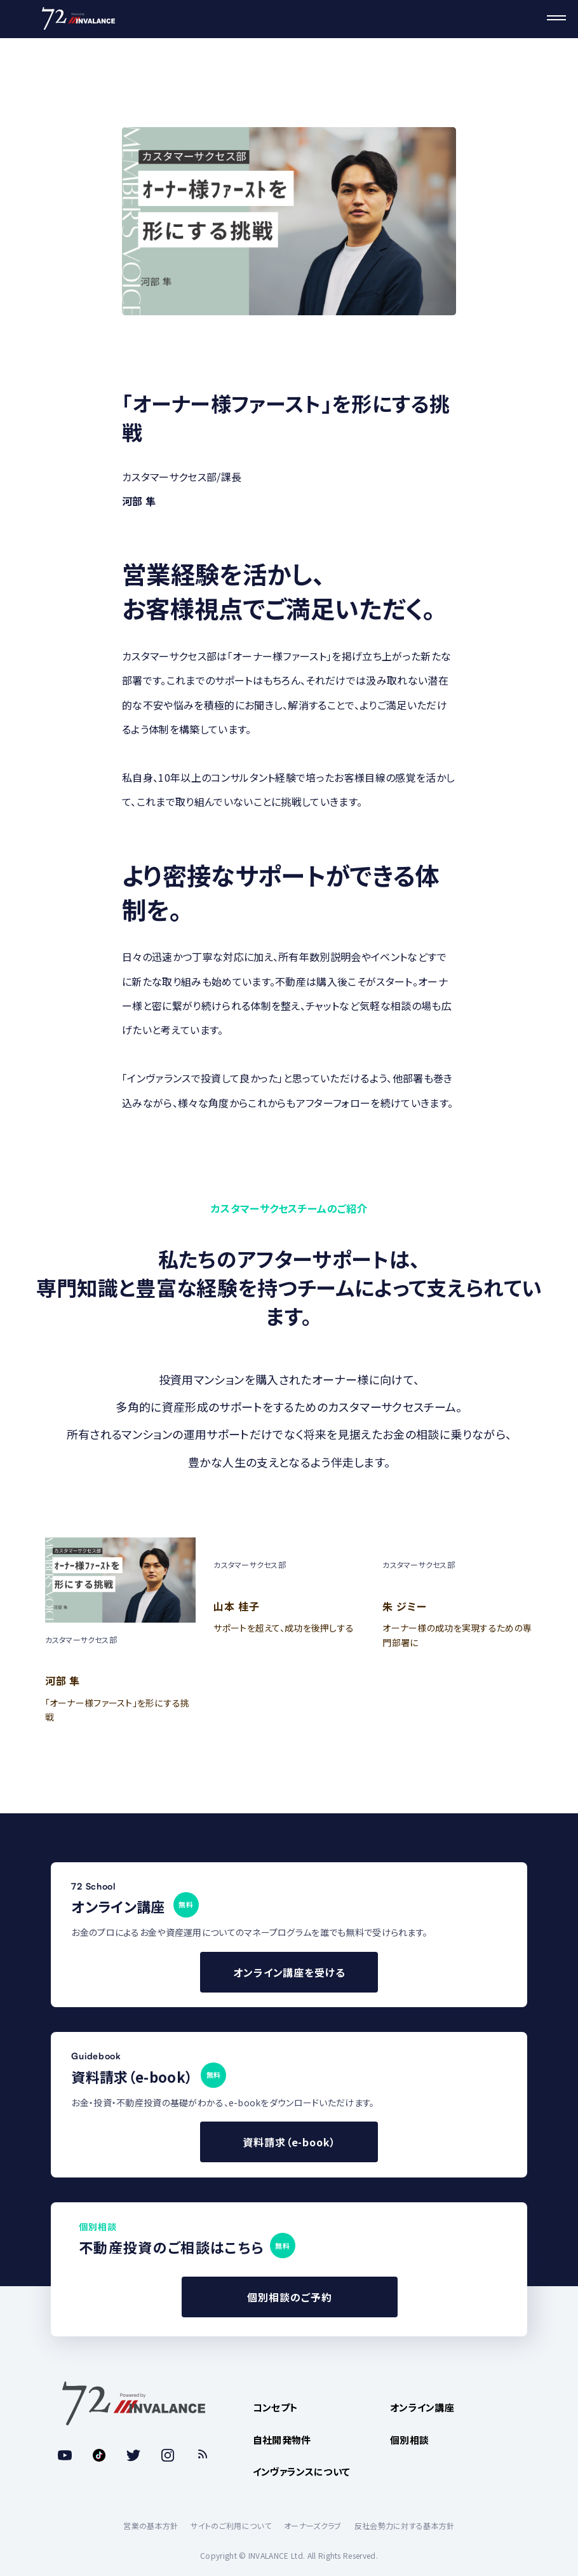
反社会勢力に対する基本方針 (404, 2525)
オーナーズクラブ (313, 2525)
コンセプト (276, 2407)
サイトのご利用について (231, 2525)
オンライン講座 (422, 2407)
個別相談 (409, 2439)
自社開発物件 (282, 2439)
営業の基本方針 (150, 2525)
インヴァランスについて (302, 2471)
